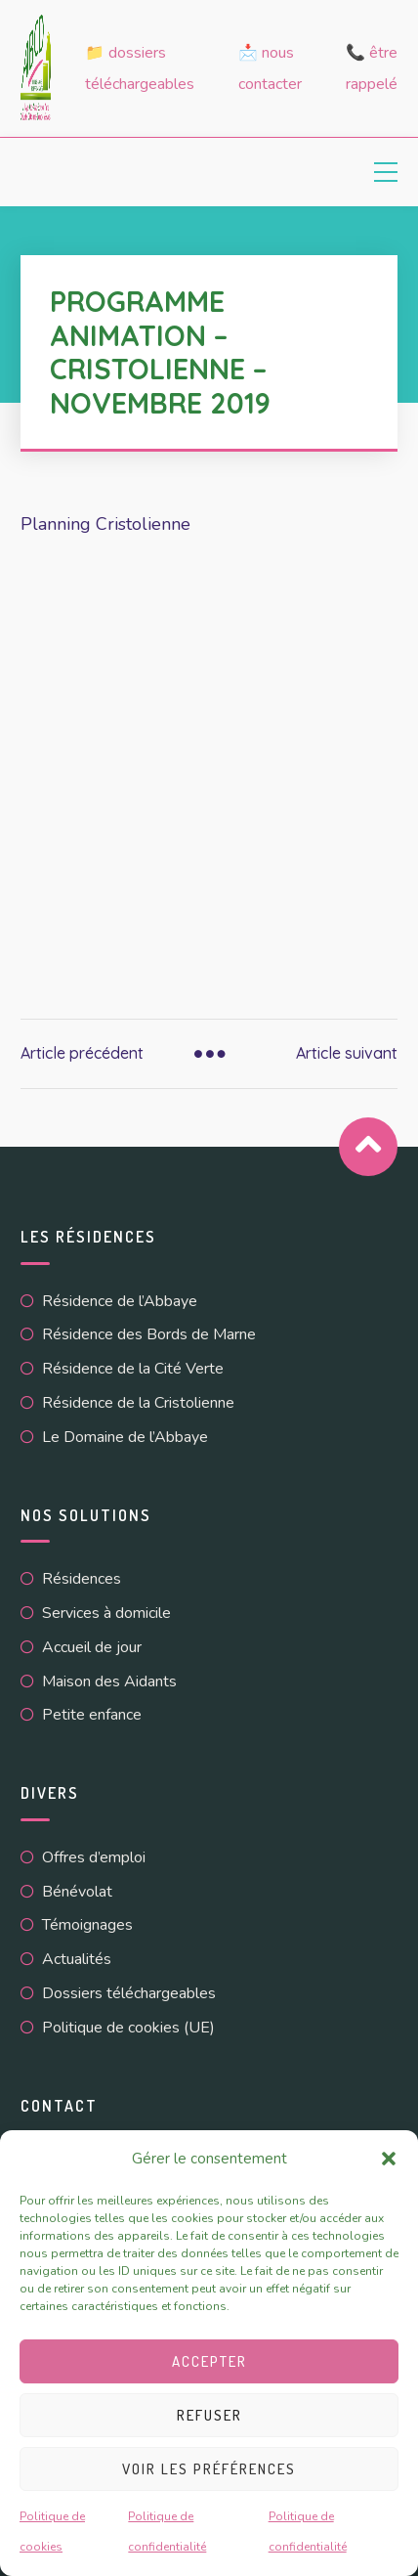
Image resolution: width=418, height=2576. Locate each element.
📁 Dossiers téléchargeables (139, 68)
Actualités (76, 1959)
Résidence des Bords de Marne (149, 1334)
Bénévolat (77, 1891)
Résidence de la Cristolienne (138, 1403)
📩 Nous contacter (270, 68)
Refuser (209, 2415)
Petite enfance (92, 1714)
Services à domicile (106, 1613)
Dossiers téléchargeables (129, 1993)
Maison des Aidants (109, 1681)
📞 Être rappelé (371, 68)
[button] (388, 2158)
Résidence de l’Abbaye (119, 1301)
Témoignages (87, 1925)
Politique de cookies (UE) (128, 2027)
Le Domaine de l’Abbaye (125, 1437)
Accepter (209, 2361)
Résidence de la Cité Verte (133, 1368)
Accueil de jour (92, 1647)
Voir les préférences (209, 2469)
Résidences (81, 1579)
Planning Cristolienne (105, 524)
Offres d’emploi (94, 1857)
